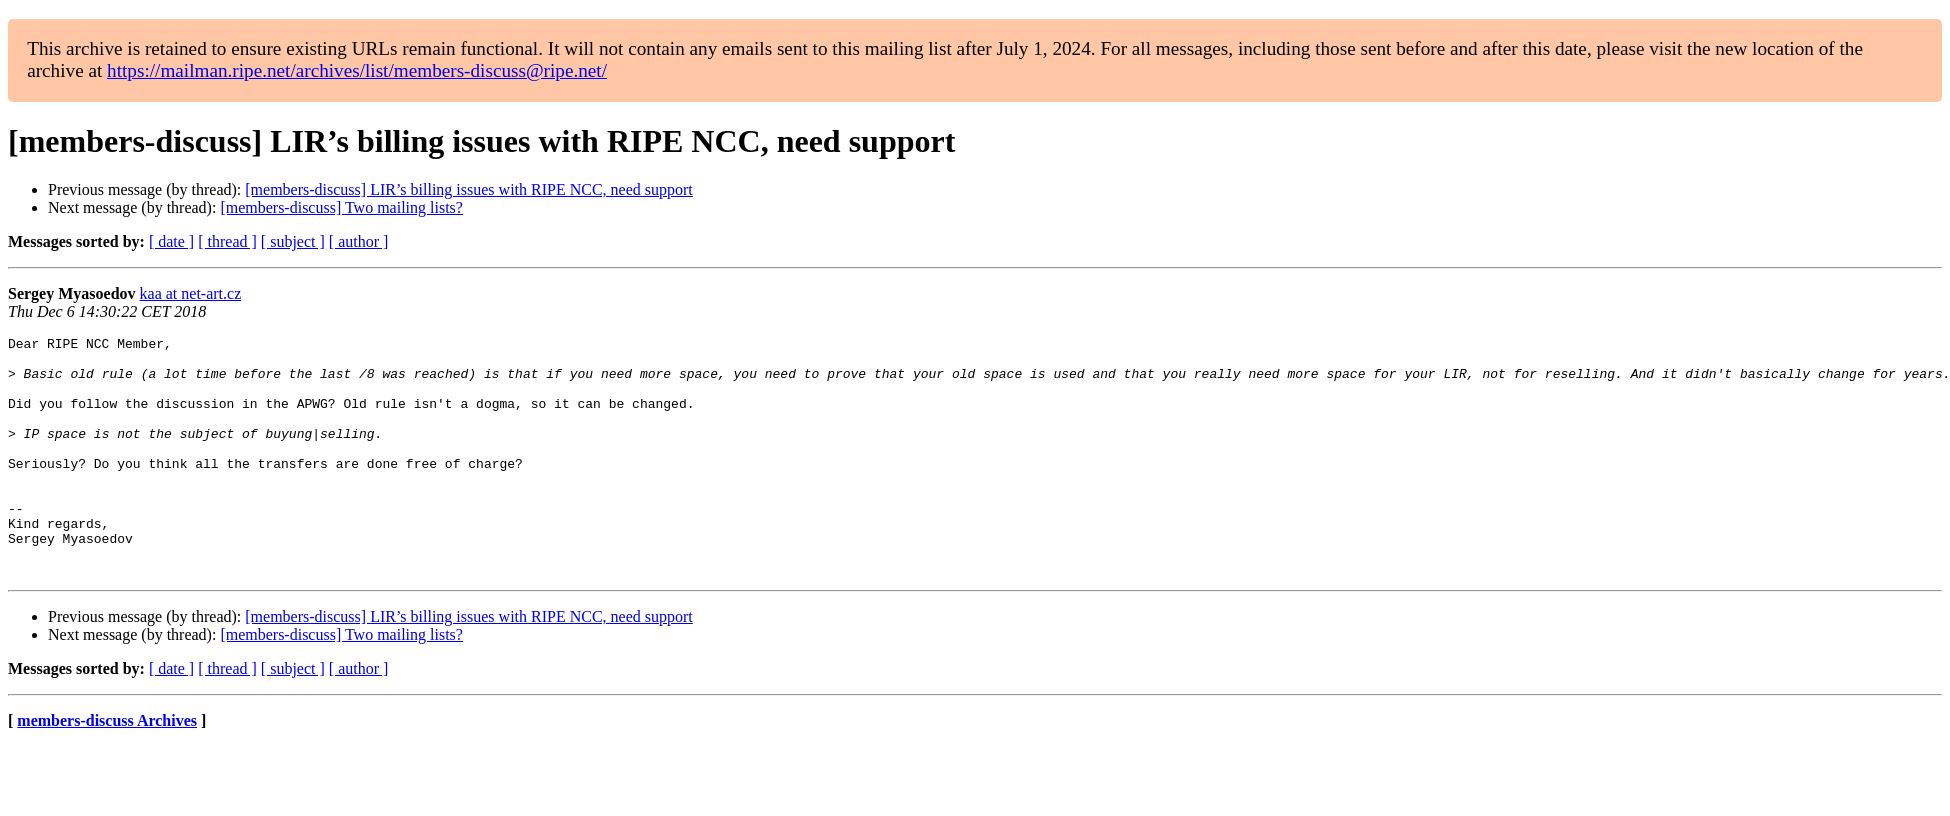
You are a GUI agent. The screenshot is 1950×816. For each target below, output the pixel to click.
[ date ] (171, 241)
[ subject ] (293, 241)
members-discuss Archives (107, 768)
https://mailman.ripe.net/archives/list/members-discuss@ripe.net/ (357, 70)
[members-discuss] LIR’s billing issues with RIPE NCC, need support (469, 189)
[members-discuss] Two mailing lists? (341, 207)
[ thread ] (227, 241)
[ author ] (359, 241)
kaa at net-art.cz (191, 293)
